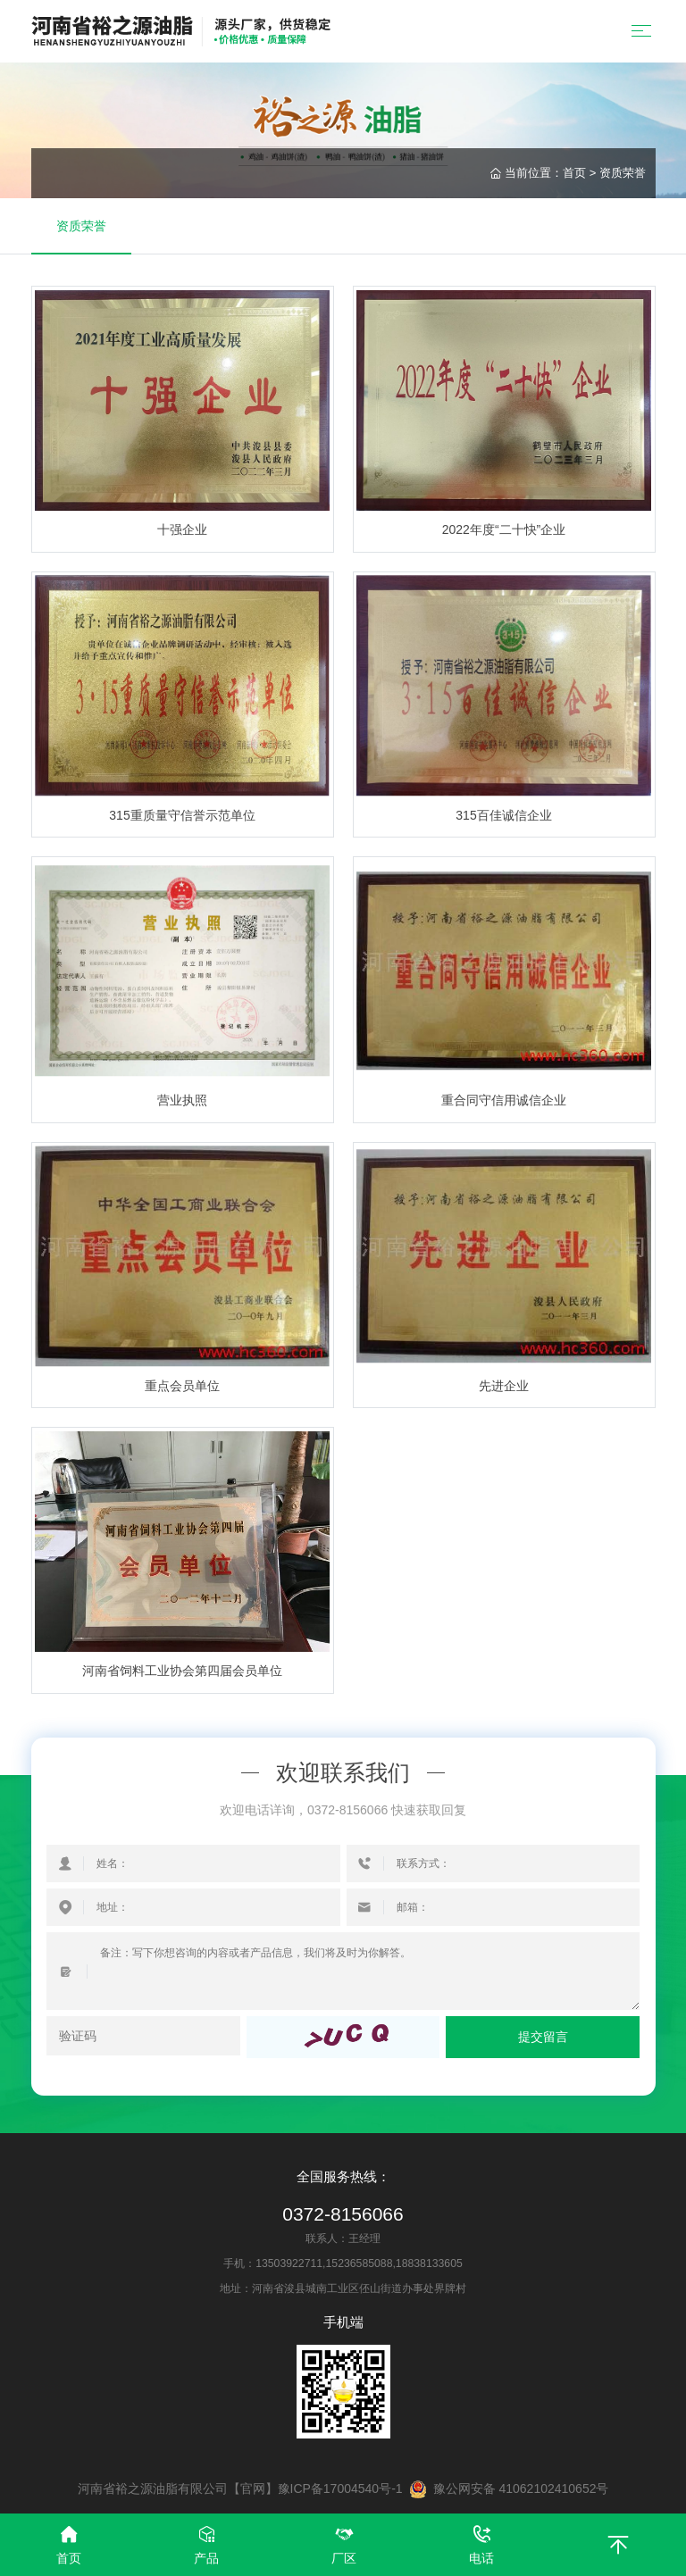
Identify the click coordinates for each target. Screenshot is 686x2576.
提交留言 (543, 2037)
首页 (574, 172)
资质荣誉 (622, 172)
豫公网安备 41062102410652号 (509, 2489)
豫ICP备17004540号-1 (340, 2488)
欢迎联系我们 (343, 1774)
